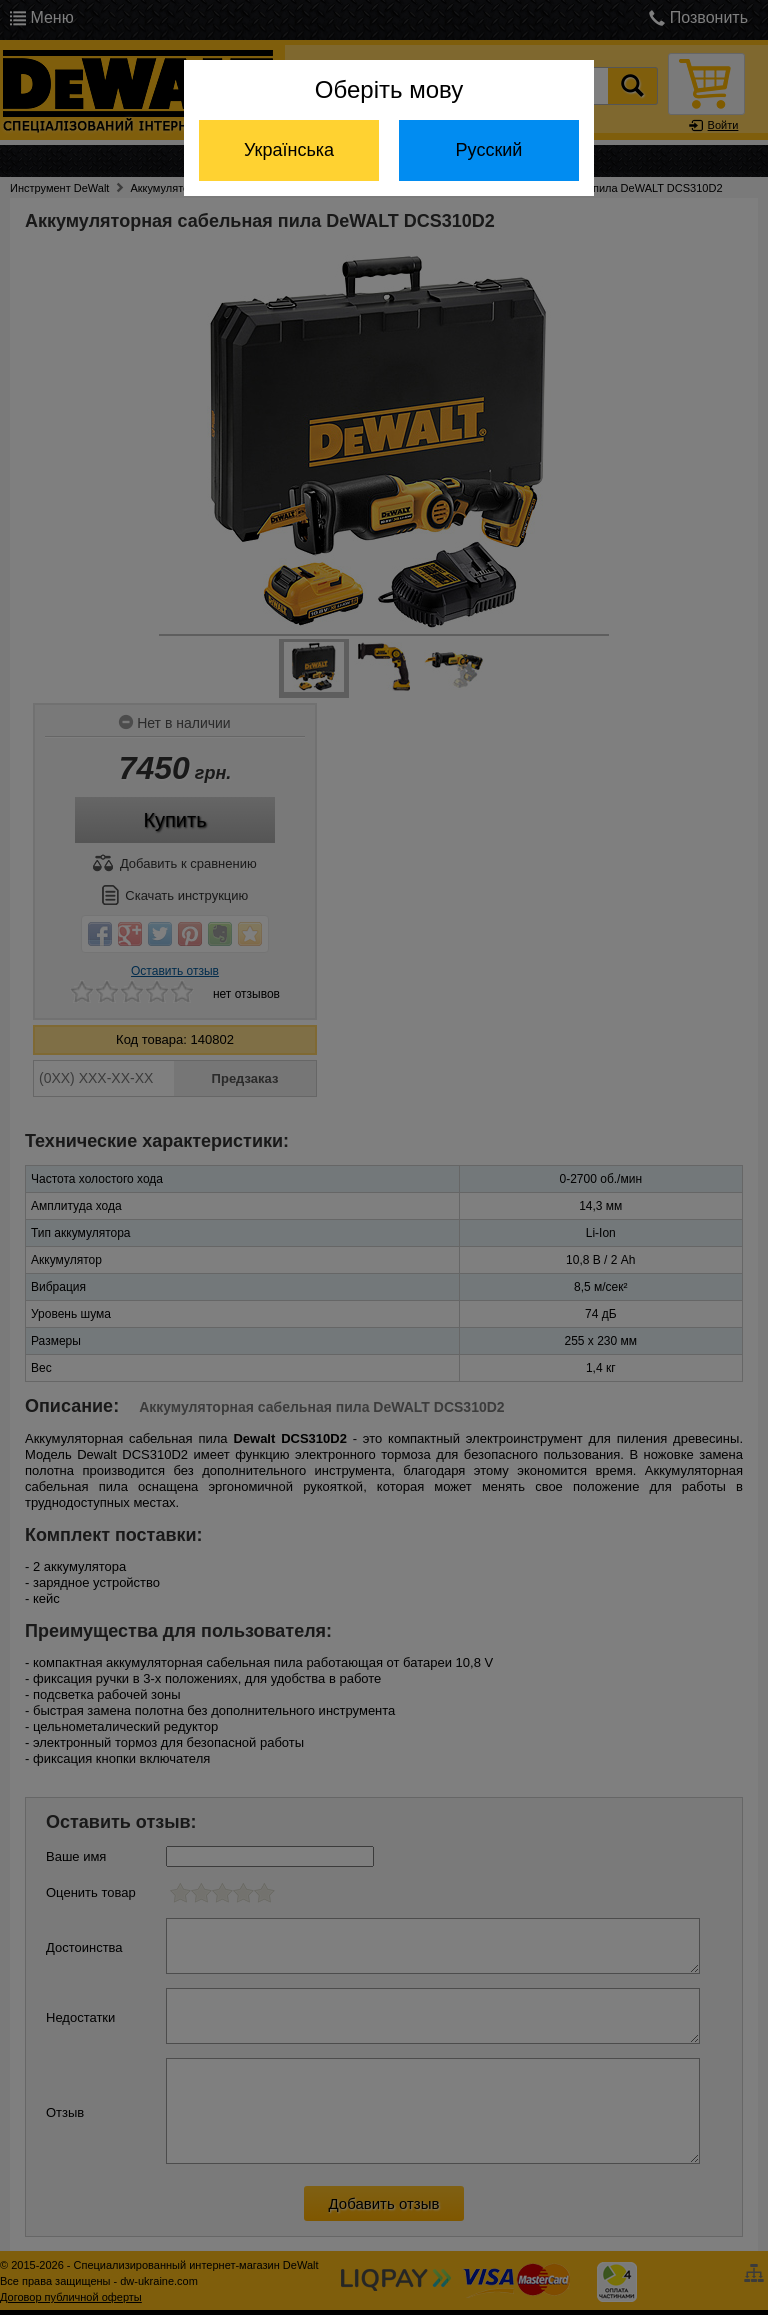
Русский (489, 150)
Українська (289, 150)
